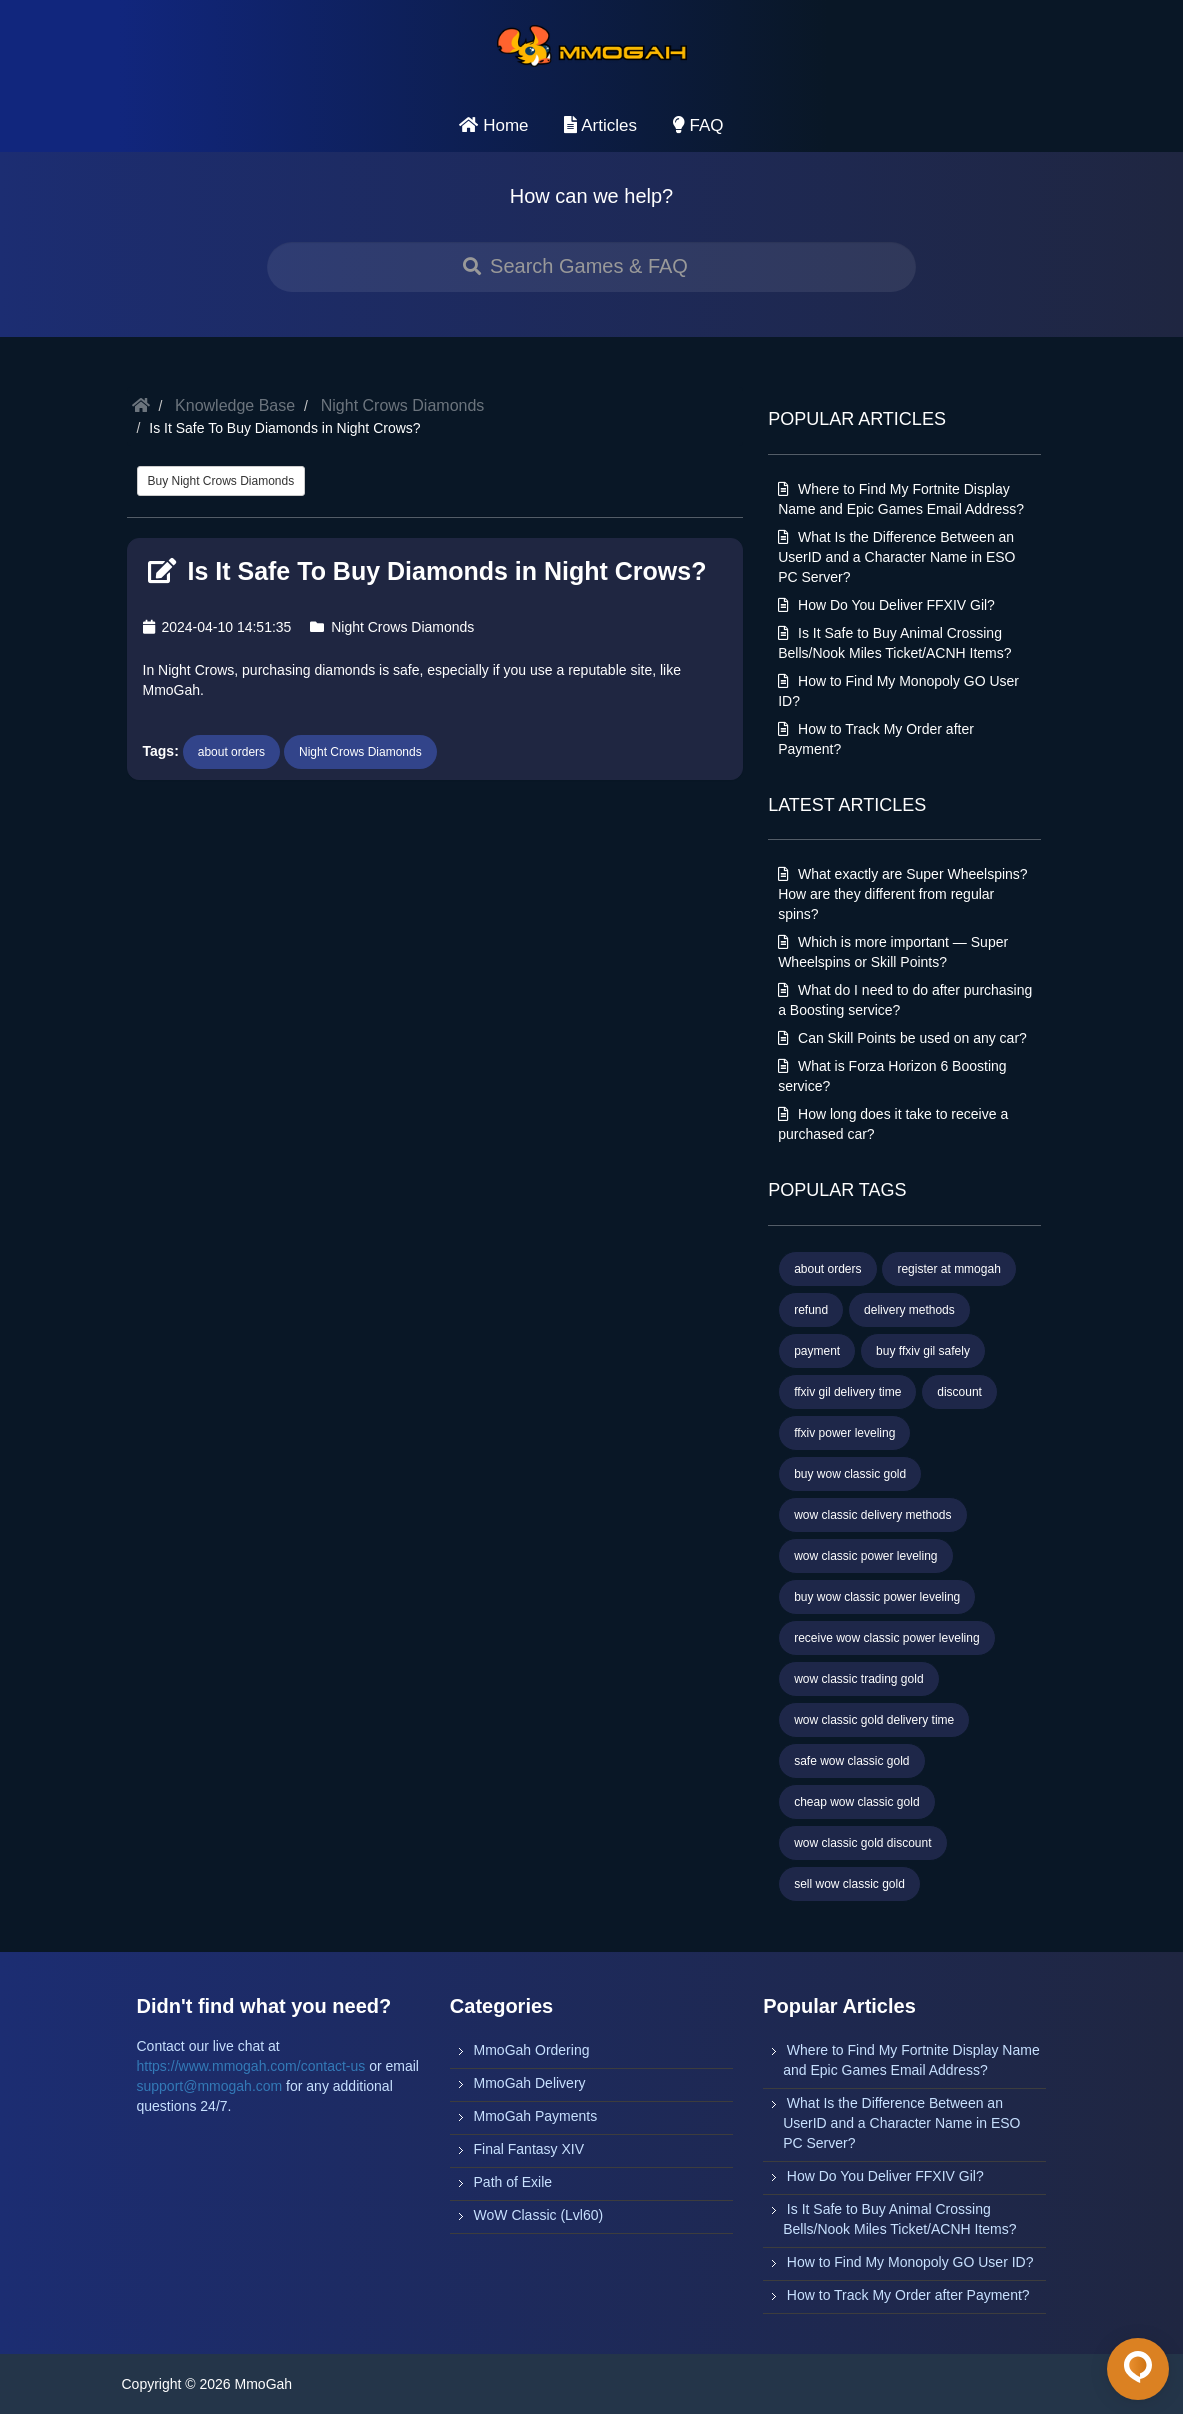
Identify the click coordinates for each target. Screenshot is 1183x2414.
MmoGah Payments (536, 2116)
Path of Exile (513, 2182)
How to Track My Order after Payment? (908, 2295)
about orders (231, 752)
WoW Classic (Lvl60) (539, 2215)
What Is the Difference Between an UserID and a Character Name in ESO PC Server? (896, 557)
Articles (600, 125)
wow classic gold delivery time (874, 1720)
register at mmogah (948, 1269)
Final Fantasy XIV (529, 2149)
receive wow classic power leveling (886, 1638)
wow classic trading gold (858, 1679)
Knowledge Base (235, 405)
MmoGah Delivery (530, 2083)
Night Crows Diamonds (403, 405)
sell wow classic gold (849, 1884)
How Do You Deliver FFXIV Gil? (886, 605)
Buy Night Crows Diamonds (221, 481)
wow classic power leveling (865, 1556)
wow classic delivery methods (872, 1515)
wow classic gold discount (862, 1843)
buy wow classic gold (850, 1474)
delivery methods (909, 1310)
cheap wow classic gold (856, 1802)
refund (811, 1310)
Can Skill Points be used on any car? (902, 1038)
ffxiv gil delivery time (847, 1392)
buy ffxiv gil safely (923, 1351)
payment (817, 1351)
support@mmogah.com (210, 2086)
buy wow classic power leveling (877, 1597)
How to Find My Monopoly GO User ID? (910, 2262)
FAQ (698, 125)
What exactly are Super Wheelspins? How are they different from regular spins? (902, 894)
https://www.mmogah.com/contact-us (251, 2066)
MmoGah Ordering (532, 2050)
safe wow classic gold (851, 1761)
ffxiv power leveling (844, 1433)
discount (959, 1392)
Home (493, 125)
